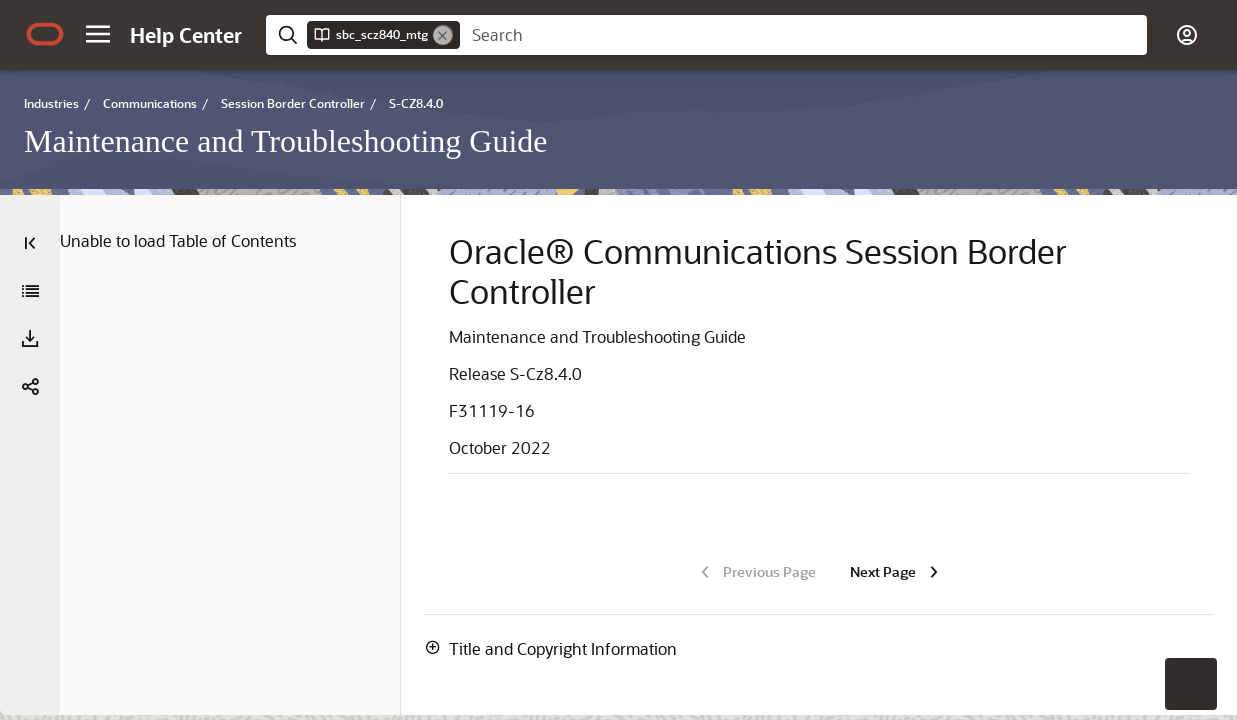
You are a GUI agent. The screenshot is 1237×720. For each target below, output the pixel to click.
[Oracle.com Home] (45, 34)
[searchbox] (803, 35)
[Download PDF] (30, 339)
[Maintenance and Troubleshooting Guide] (30, 291)
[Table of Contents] (30, 243)
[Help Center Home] (186, 35)
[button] (98, 34)
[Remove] (443, 35)
